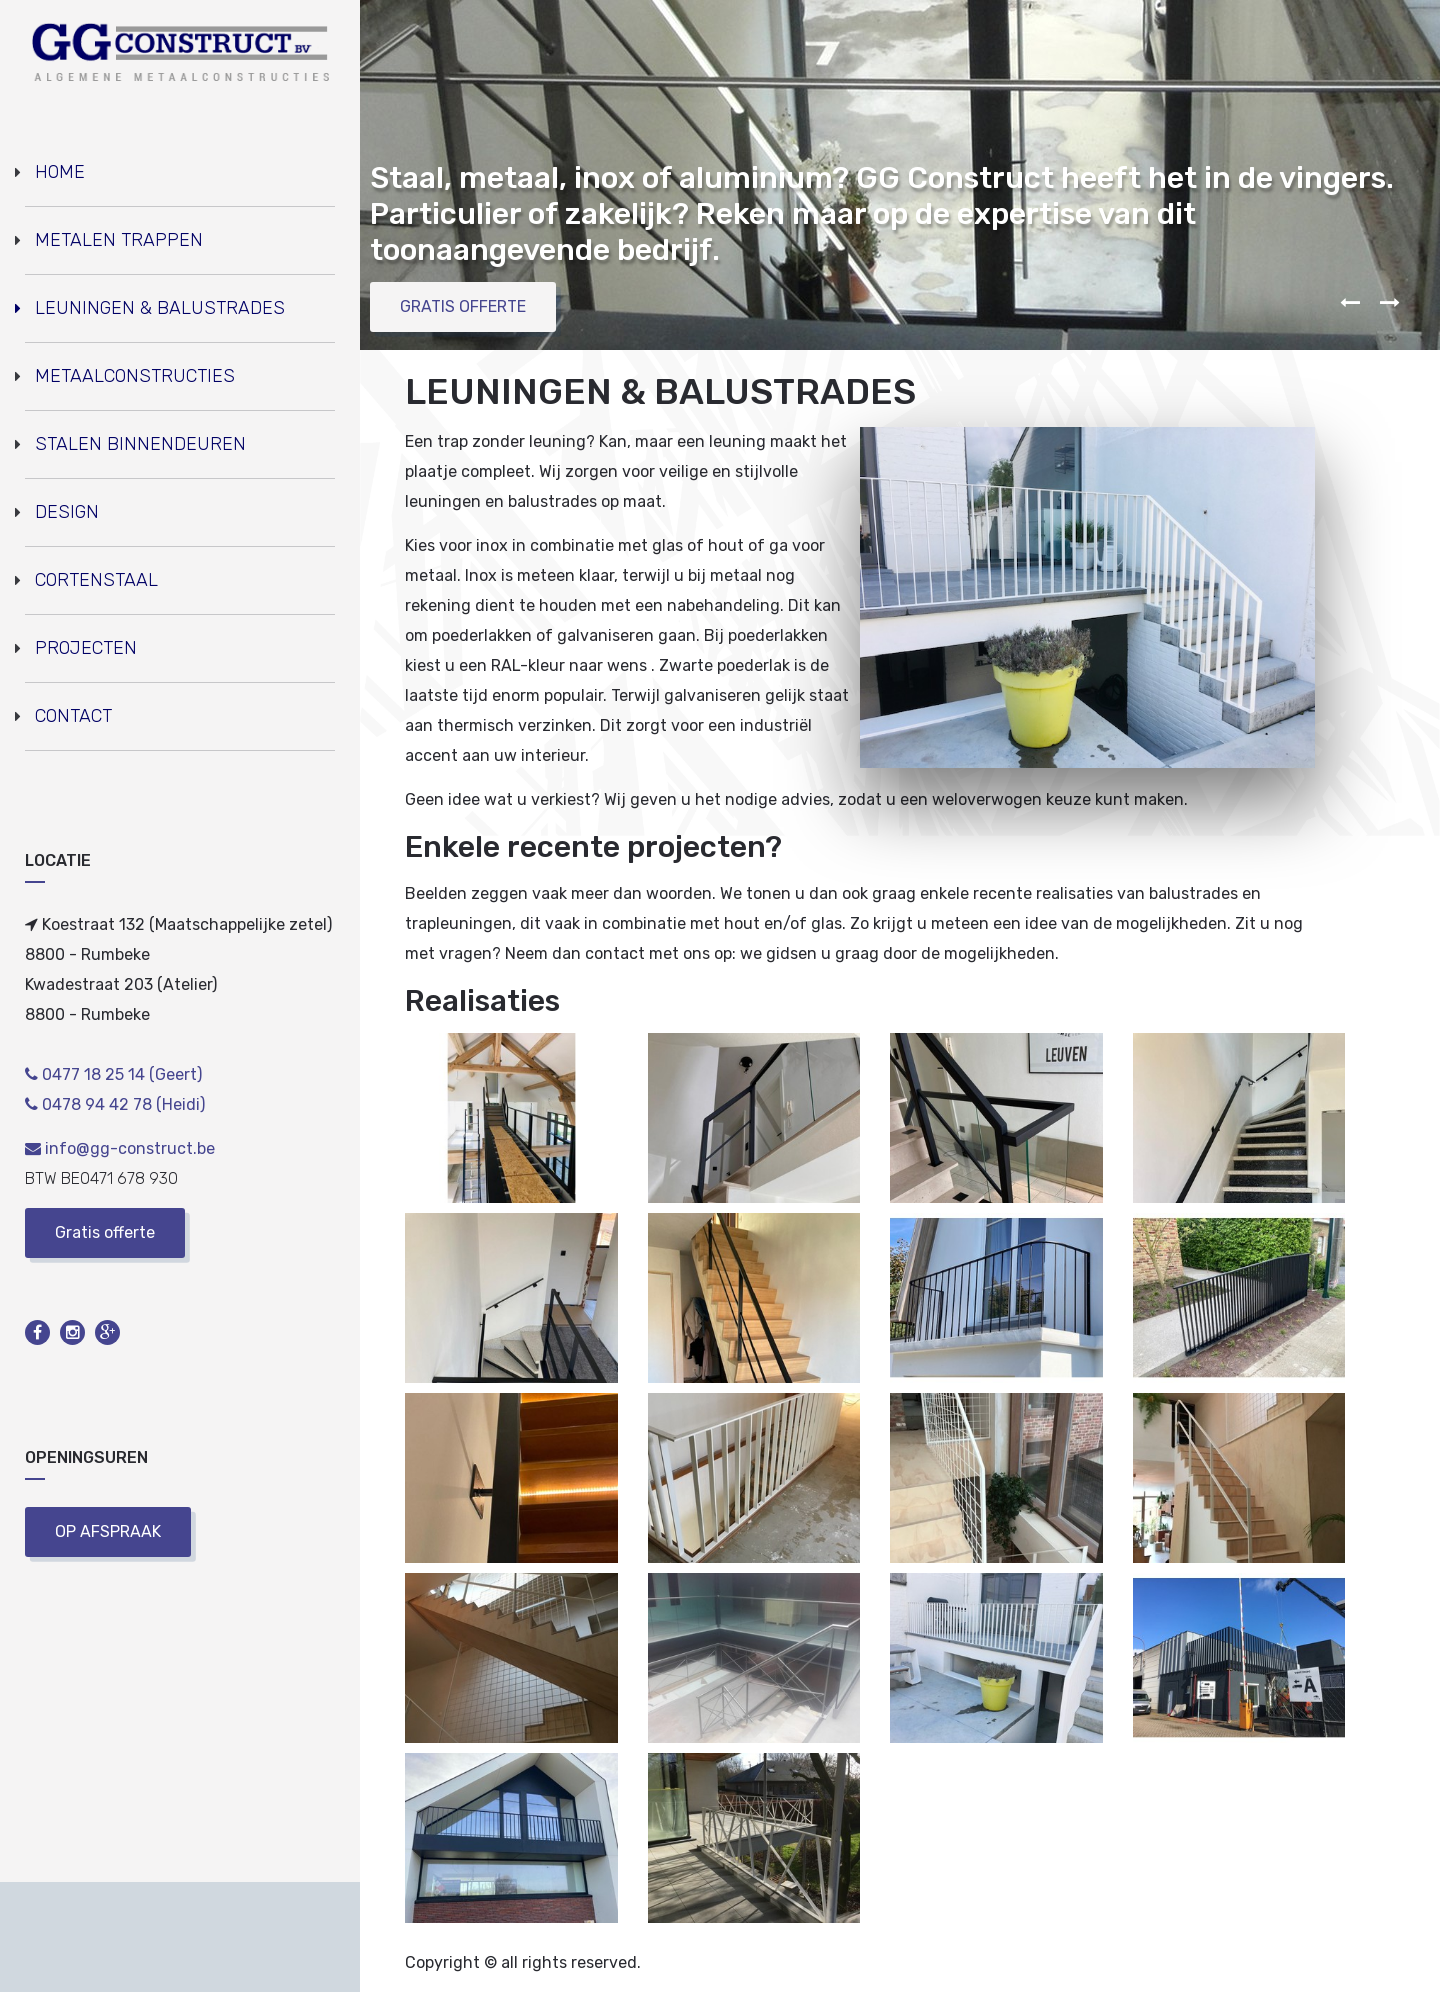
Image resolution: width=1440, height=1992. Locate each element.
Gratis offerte (105, 1232)
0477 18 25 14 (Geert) (113, 1074)
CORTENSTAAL (96, 580)
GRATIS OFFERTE (463, 306)
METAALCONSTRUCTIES (135, 376)
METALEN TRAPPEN (119, 240)
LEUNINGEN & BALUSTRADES (160, 308)
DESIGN (67, 512)
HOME (60, 172)
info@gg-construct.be (120, 1148)
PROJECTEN (86, 648)
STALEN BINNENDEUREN (140, 444)
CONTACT (73, 716)
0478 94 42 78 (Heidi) (115, 1104)
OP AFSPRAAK (108, 1531)
